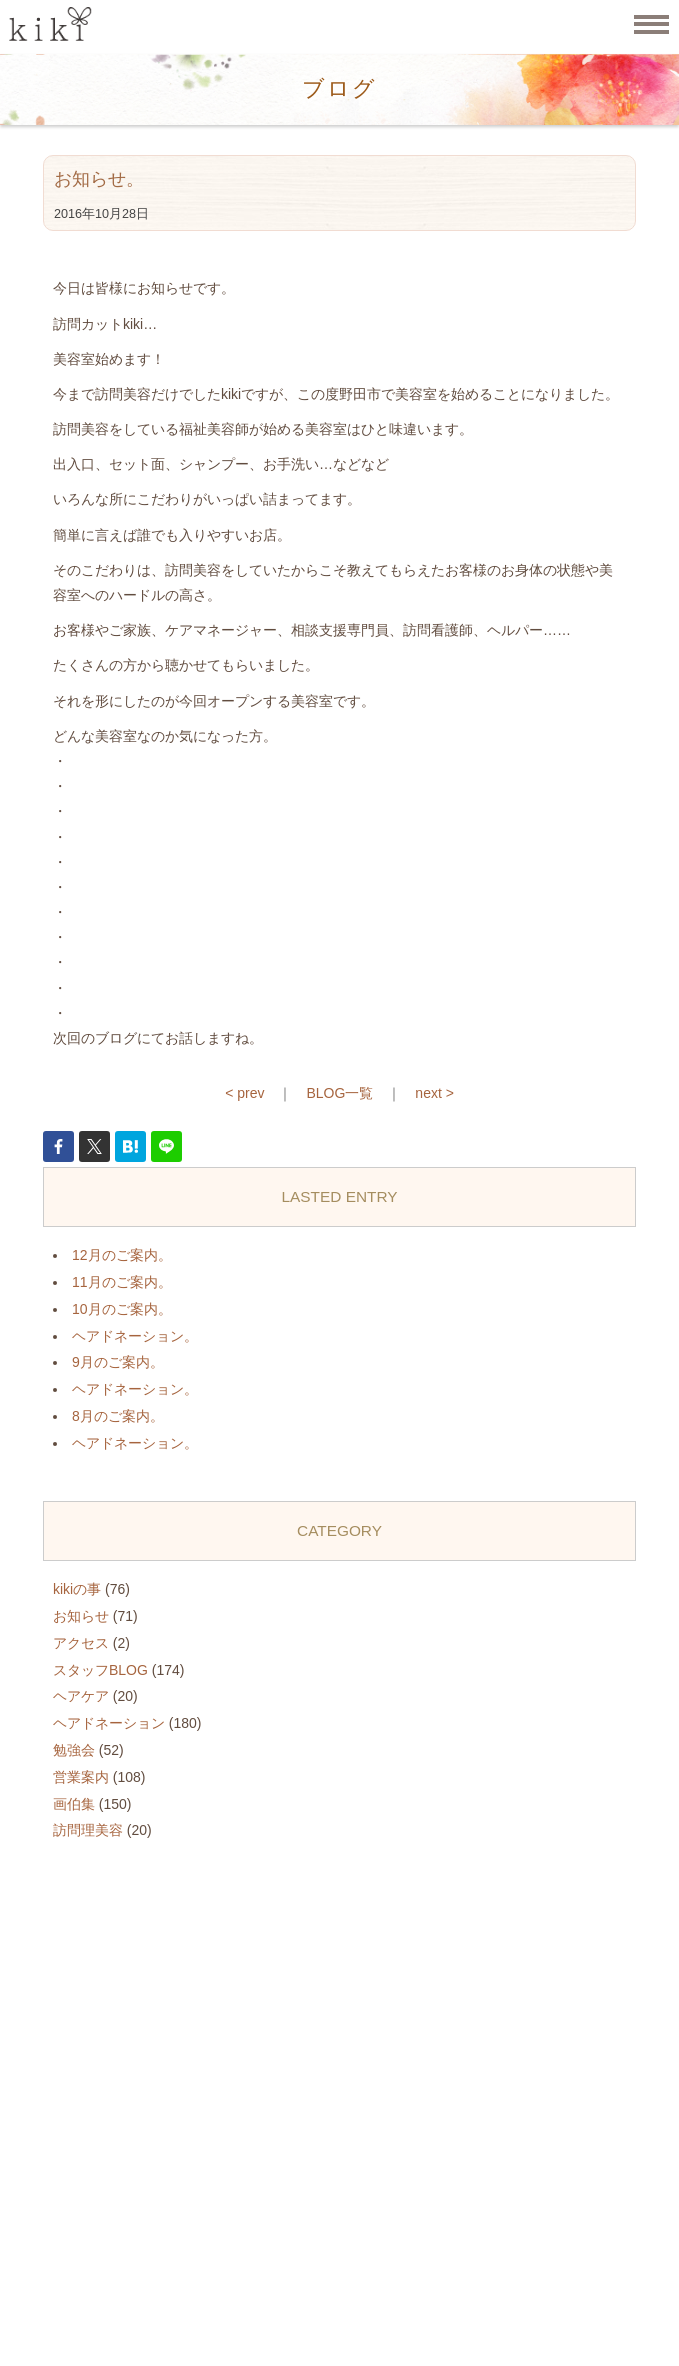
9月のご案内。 (118, 1362)
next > (434, 1093)
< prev (244, 1093)
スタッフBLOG (100, 1670)
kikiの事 (77, 1589)
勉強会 (74, 1750)
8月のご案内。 (118, 1416)
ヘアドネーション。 (135, 1336)
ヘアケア (81, 1696)
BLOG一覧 (339, 1093)
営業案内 (81, 1777)
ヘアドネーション (109, 1723)
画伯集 (74, 1804)
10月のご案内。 (122, 1309)
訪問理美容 (88, 1830)
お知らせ (81, 1616)
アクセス (81, 1643)
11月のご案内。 (122, 1282)
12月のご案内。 (122, 1255)
